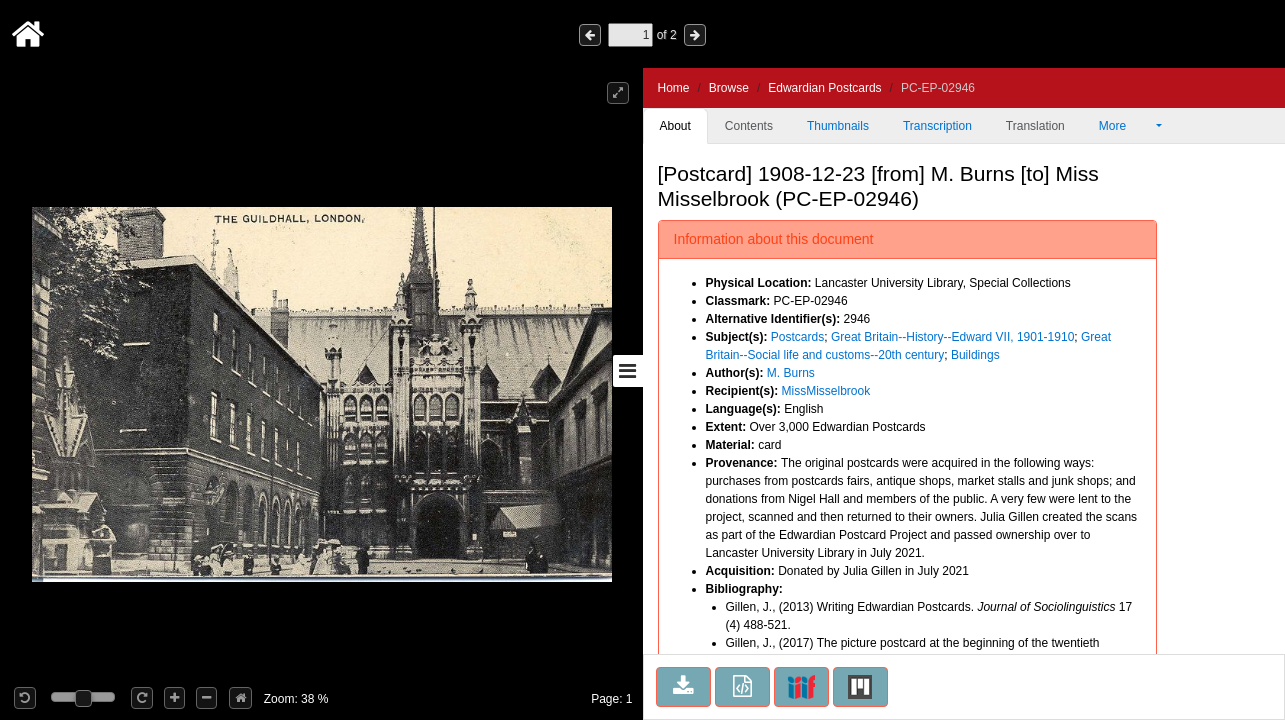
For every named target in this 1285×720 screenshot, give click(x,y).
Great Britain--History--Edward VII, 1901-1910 (952, 337)
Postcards (797, 337)
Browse (729, 88)
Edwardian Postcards (824, 88)
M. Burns (791, 373)
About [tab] (675, 126)
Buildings (975, 355)
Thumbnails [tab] (838, 126)
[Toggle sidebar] (628, 371)
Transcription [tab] (937, 126)
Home (674, 88)
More (1126, 126)
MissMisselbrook (826, 391)
